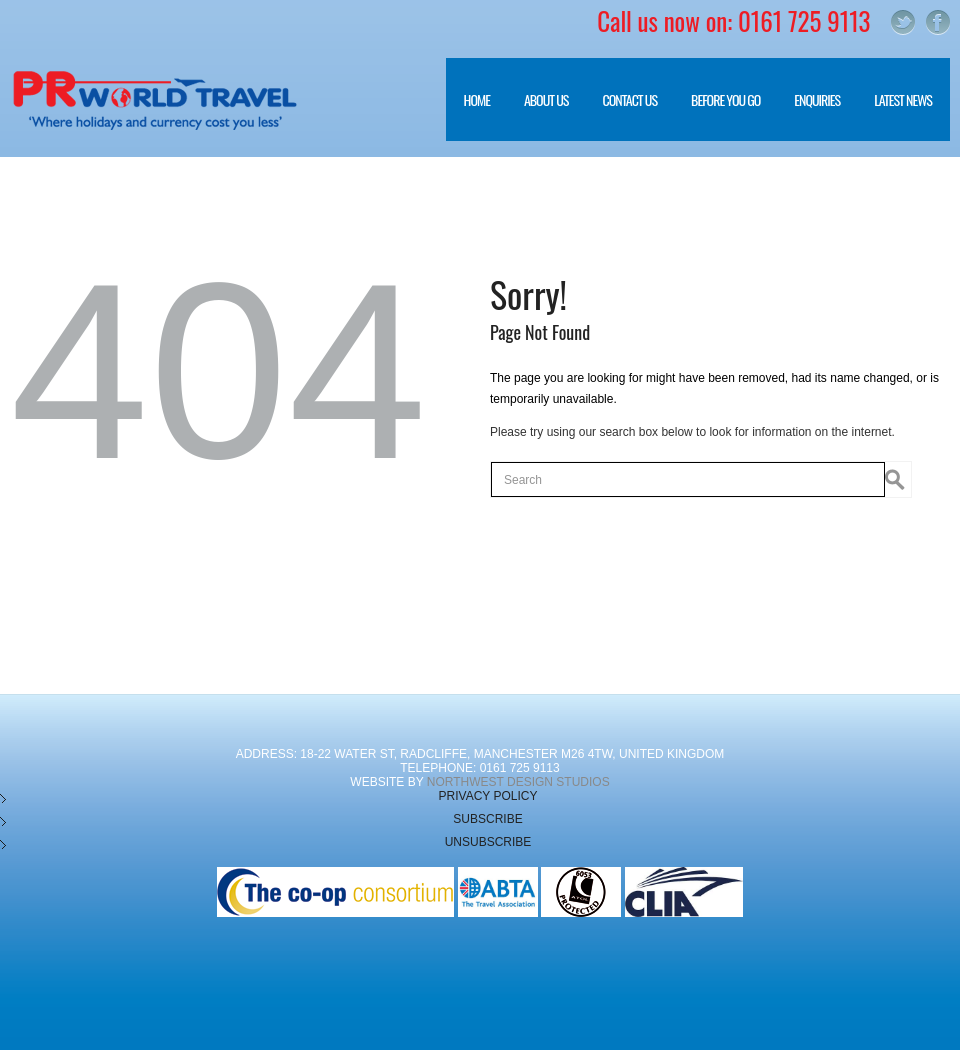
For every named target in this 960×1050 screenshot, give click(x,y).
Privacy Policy (488, 796)
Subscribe (487, 819)
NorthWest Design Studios (518, 782)
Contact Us (629, 99)
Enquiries (817, 99)
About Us (537, 115)
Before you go (716, 115)
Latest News (903, 99)
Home (477, 99)
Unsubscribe (488, 842)
